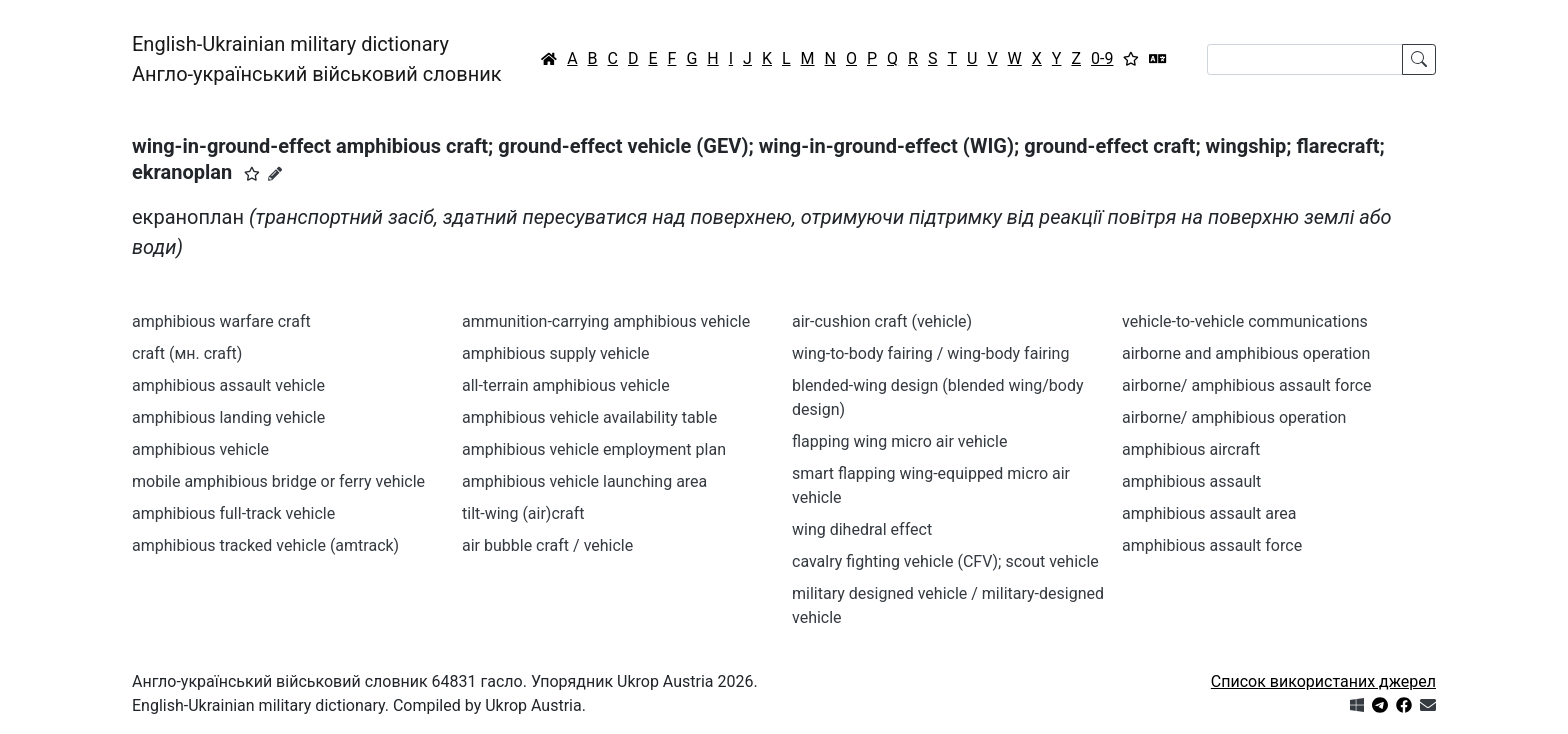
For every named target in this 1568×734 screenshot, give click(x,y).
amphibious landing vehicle (228, 417)
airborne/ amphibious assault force (1247, 385)
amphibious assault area (1209, 513)
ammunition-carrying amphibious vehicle (606, 321)
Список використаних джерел (1323, 681)
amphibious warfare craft (221, 321)
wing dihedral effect (862, 529)
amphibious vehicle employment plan (594, 449)
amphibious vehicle (200, 449)
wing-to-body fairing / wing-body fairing (930, 353)
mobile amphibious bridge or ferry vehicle (278, 481)
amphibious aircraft (1191, 449)
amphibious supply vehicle (556, 353)
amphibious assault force (1212, 545)
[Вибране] (1131, 59)
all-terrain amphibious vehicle (566, 385)
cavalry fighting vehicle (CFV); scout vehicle (945, 561)
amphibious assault (1191, 481)
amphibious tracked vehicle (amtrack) (265, 545)
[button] (252, 174)
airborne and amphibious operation (1246, 353)
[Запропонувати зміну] (275, 174)
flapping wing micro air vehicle (899, 441)
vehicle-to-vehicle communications (1245, 321)
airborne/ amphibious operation (1234, 417)
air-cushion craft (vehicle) (882, 321)
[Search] (1305, 59)
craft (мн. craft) (187, 353)
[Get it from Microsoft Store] (1357, 705)
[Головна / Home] (549, 59)
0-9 (1102, 58)
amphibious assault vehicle (228, 385)
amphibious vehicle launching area (584, 481)
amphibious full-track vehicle (233, 513)
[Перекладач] (1158, 59)
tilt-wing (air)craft (523, 513)
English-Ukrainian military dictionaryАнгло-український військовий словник (317, 59)
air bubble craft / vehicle (547, 545)
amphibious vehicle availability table (589, 417)
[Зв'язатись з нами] (1428, 705)
